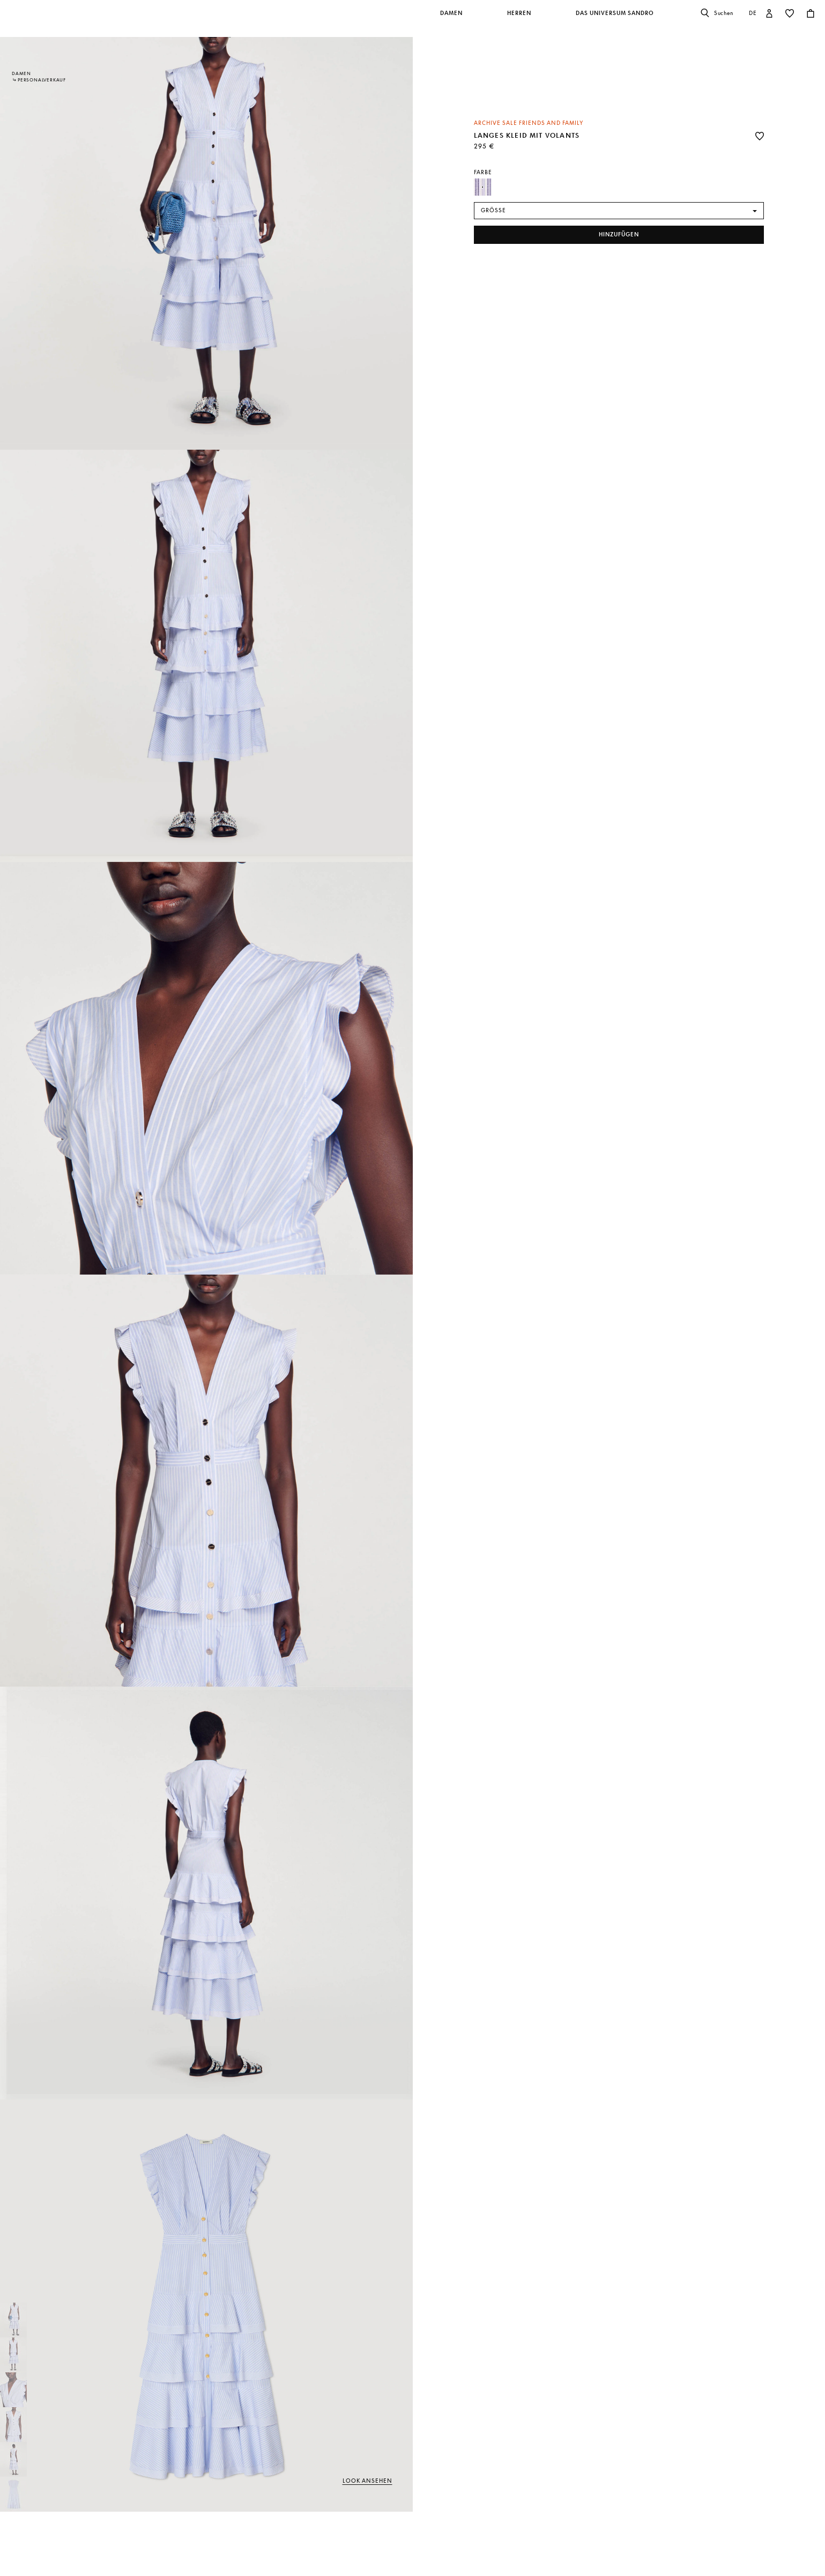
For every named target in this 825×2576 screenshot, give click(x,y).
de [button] (753, 13)
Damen (21, 73)
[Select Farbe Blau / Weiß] (482, 187)
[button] (452, 18)
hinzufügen (619, 234)
